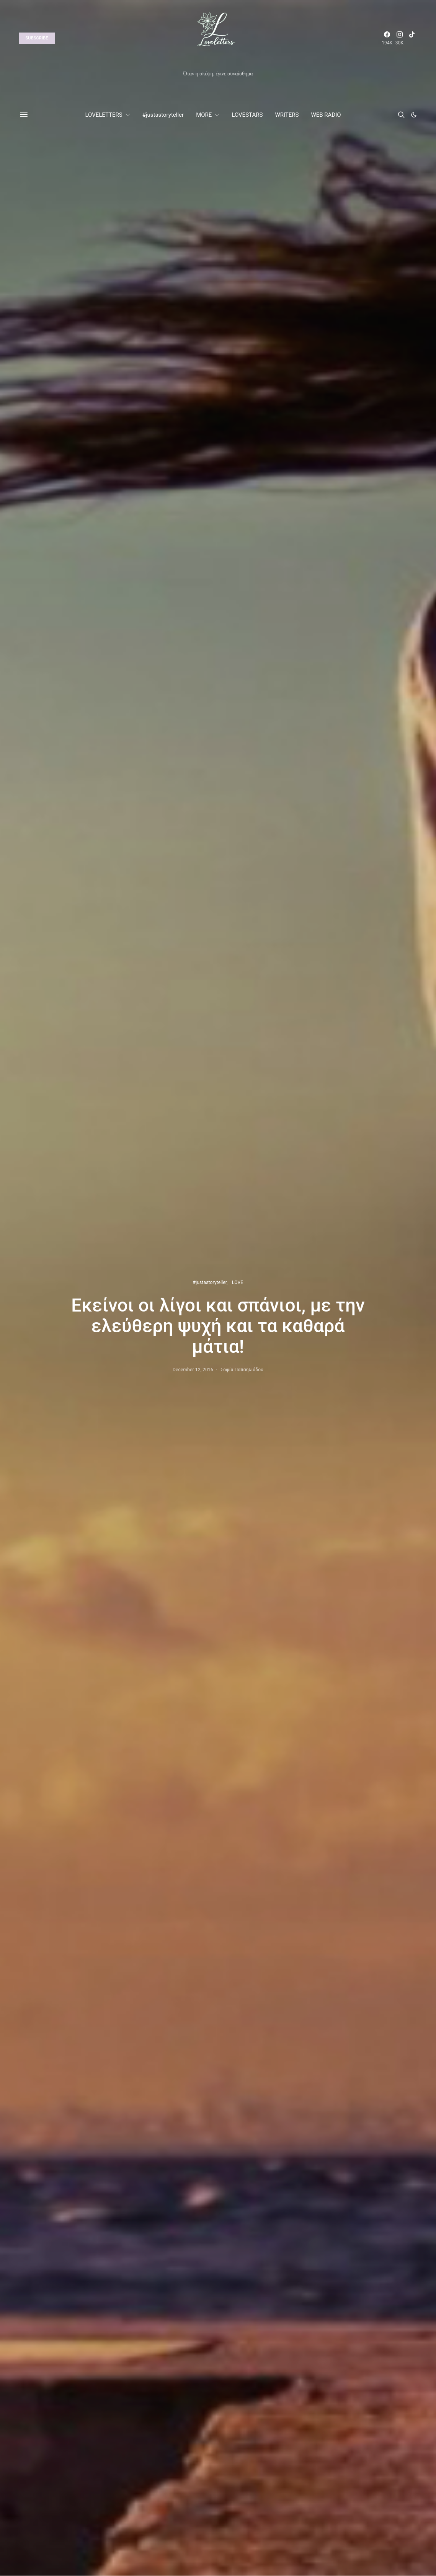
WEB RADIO (326, 114)
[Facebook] (387, 38)
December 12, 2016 (193, 1369)
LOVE (237, 1282)
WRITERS (287, 114)
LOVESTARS (247, 114)
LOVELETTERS (103, 114)
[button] (414, 115)
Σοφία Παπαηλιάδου (241, 1369)
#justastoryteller (163, 114)
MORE (204, 114)
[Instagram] (399, 38)
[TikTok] (412, 38)
